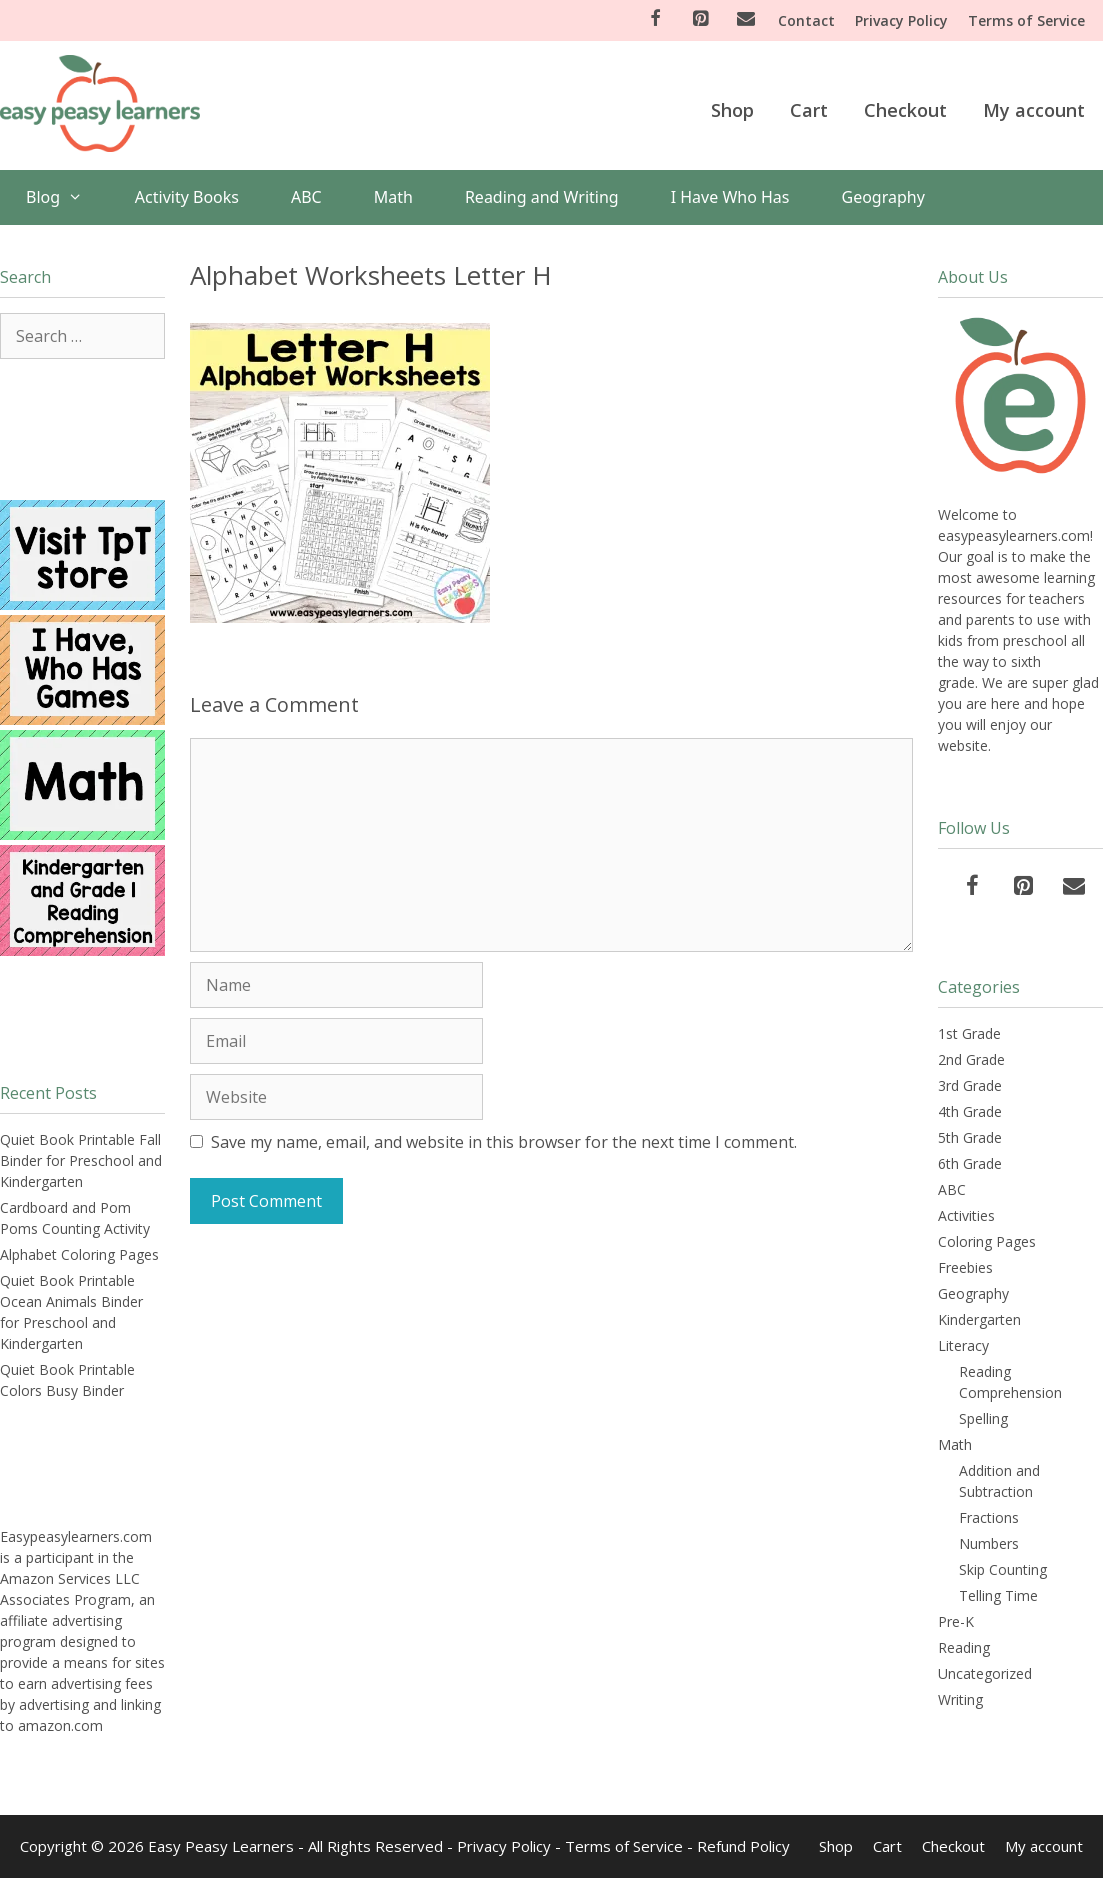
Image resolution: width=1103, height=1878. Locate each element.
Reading (964, 1647)
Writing (960, 1699)
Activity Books (187, 197)
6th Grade (970, 1163)
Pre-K (956, 1621)
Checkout (905, 110)
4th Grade (970, 1111)
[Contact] (746, 19)
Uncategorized (985, 1673)
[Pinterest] (701, 19)
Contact (806, 20)
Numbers (989, 1543)
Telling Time (998, 1595)
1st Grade (969, 1033)
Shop (732, 110)
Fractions (989, 1517)
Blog (67, 197)
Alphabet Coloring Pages (79, 1254)
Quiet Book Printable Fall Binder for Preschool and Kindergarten (81, 1160)
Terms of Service (1026, 20)
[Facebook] (655, 19)
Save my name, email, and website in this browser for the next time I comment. (504, 1142)
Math (393, 197)
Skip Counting (1003, 1569)
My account (1034, 110)
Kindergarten (979, 1319)
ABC (306, 197)
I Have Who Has (730, 197)
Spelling (983, 1418)
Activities (966, 1215)
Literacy (963, 1345)
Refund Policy (743, 1846)
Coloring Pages (987, 1241)
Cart (809, 110)
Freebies (965, 1267)
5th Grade (970, 1137)
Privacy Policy (901, 20)
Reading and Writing (542, 197)
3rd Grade (970, 1085)
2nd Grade (971, 1059)
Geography (883, 197)
